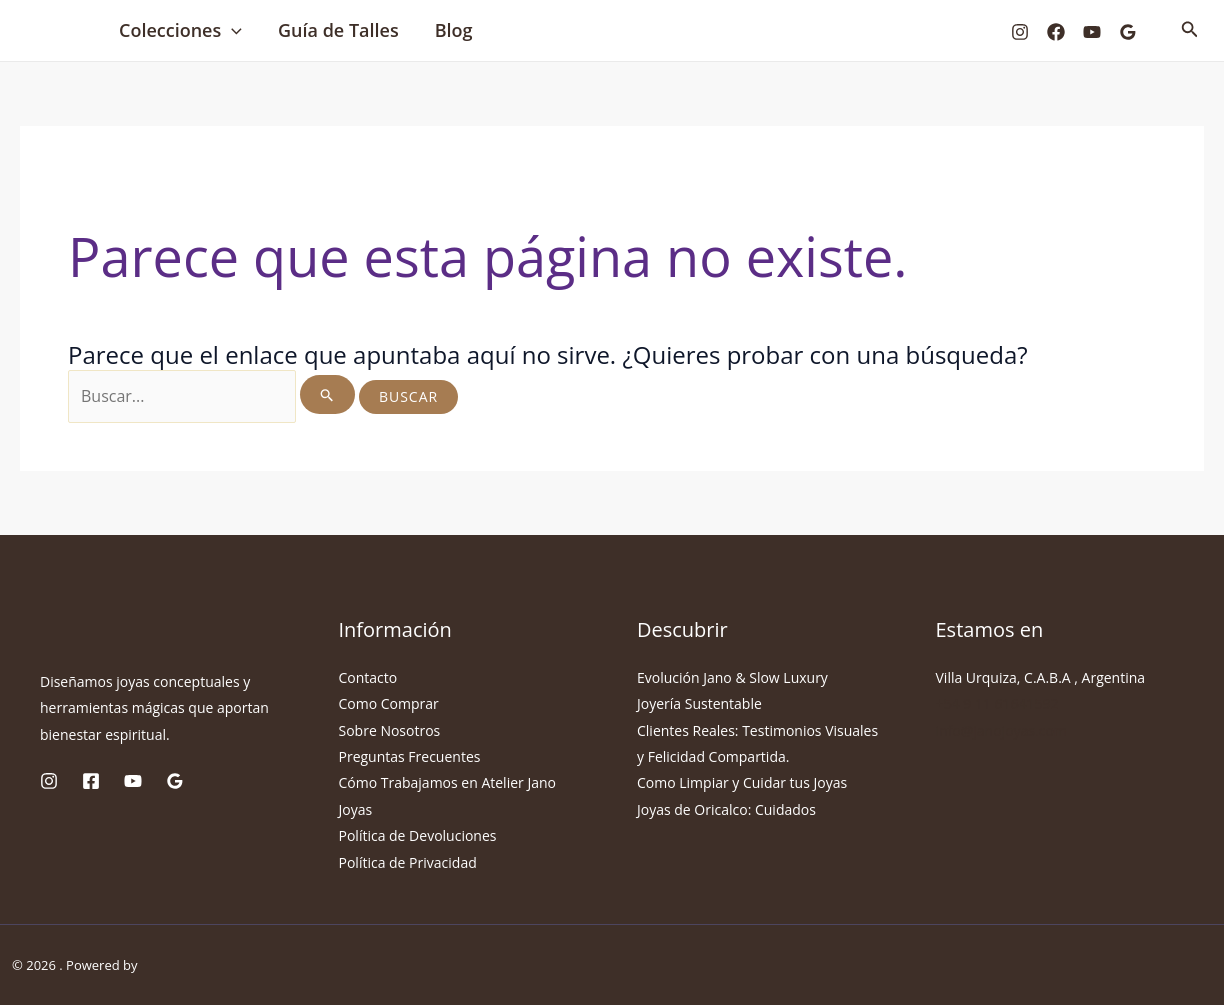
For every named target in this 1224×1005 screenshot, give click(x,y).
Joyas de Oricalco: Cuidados (726, 809)
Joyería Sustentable (699, 703)
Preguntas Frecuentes (410, 756)
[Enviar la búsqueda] (327, 394)
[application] (231, 30)
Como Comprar (389, 703)
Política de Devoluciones (418, 835)
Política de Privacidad (408, 862)
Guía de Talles (338, 30)
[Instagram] (1020, 32)
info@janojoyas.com (1001, 730)
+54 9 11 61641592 (997, 703)
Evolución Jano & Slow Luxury (732, 677)
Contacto (368, 677)
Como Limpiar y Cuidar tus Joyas (742, 782)
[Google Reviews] (1128, 32)
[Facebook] (1056, 32)
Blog (454, 30)
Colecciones (180, 30)
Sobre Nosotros (390, 730)
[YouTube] (1092, 32)
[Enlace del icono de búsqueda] (1190, 30)
